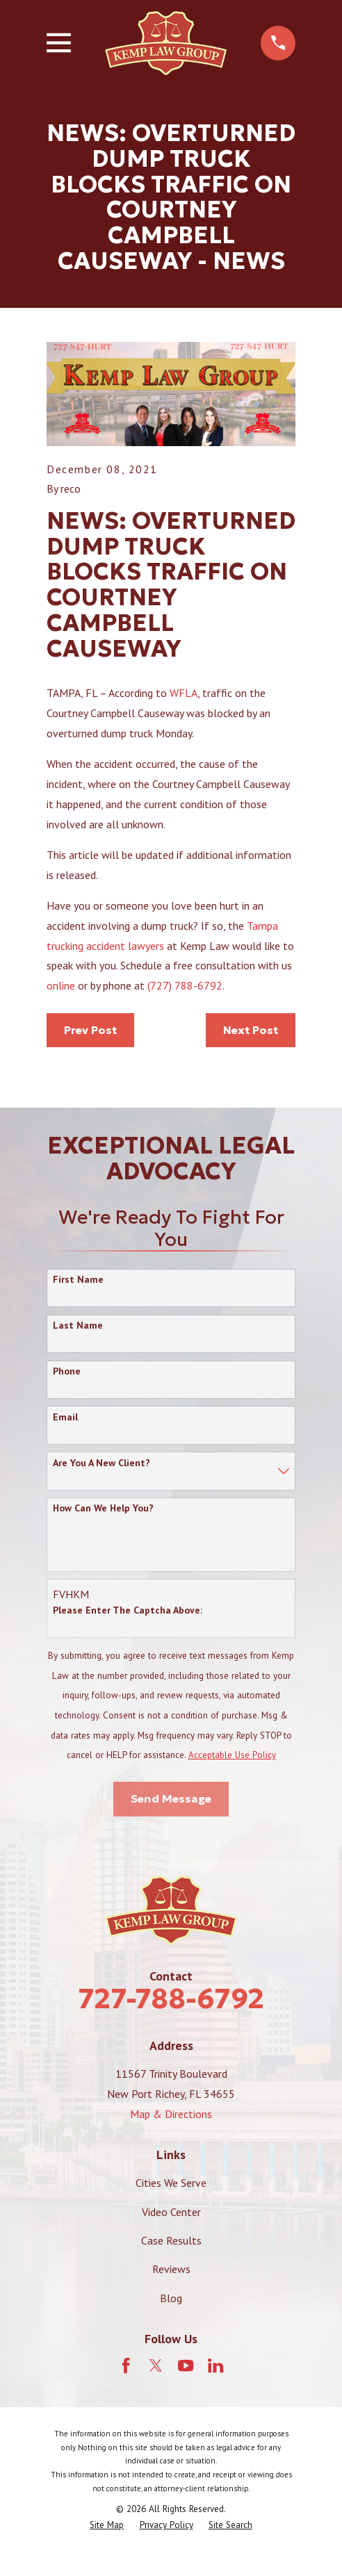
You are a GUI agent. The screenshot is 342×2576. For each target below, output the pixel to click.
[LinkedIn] (215, 2365)
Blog (171, 2298)
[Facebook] (125, 2365)
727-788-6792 (171, 1998)
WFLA (183, 693)
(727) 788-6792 (184, 985)
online (62, 985)
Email (65, 1417)
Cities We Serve (171, 2183)
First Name (78, 1280)
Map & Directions (171, 2114)
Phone (67, 1371)
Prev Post (90, 1030)
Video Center (171, 2212)
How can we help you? (103, 1508)
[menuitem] (107, 2525)
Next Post (250, 1030)
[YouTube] (185, 2365)
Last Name (78, 1325)
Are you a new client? (101, 1463)
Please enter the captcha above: (127, 1610)
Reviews (171, 2269)
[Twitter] (155, 2365)
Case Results (171, 2240)
